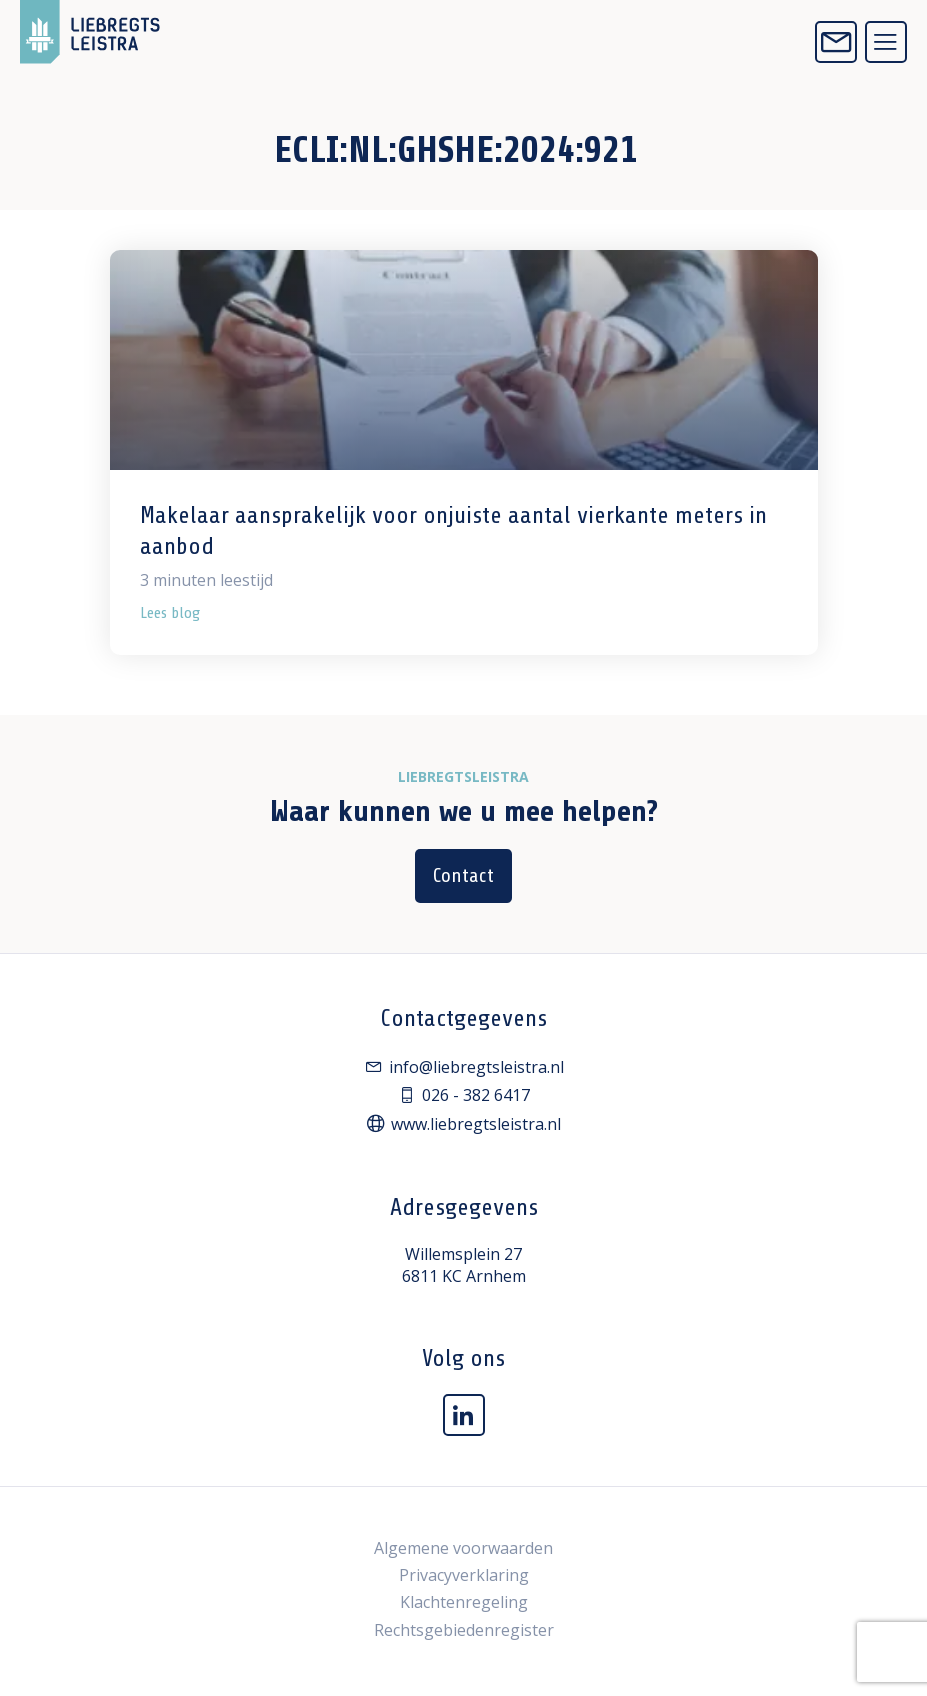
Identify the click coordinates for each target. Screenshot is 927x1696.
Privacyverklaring (464, 1575)
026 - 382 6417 (463, 1095)
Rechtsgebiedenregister (464, 1630)
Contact (463, 875)
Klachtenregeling (464, 1602)
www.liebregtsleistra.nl (463, 1124)
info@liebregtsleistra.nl (464, 1067)
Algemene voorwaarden (463, 1548)
